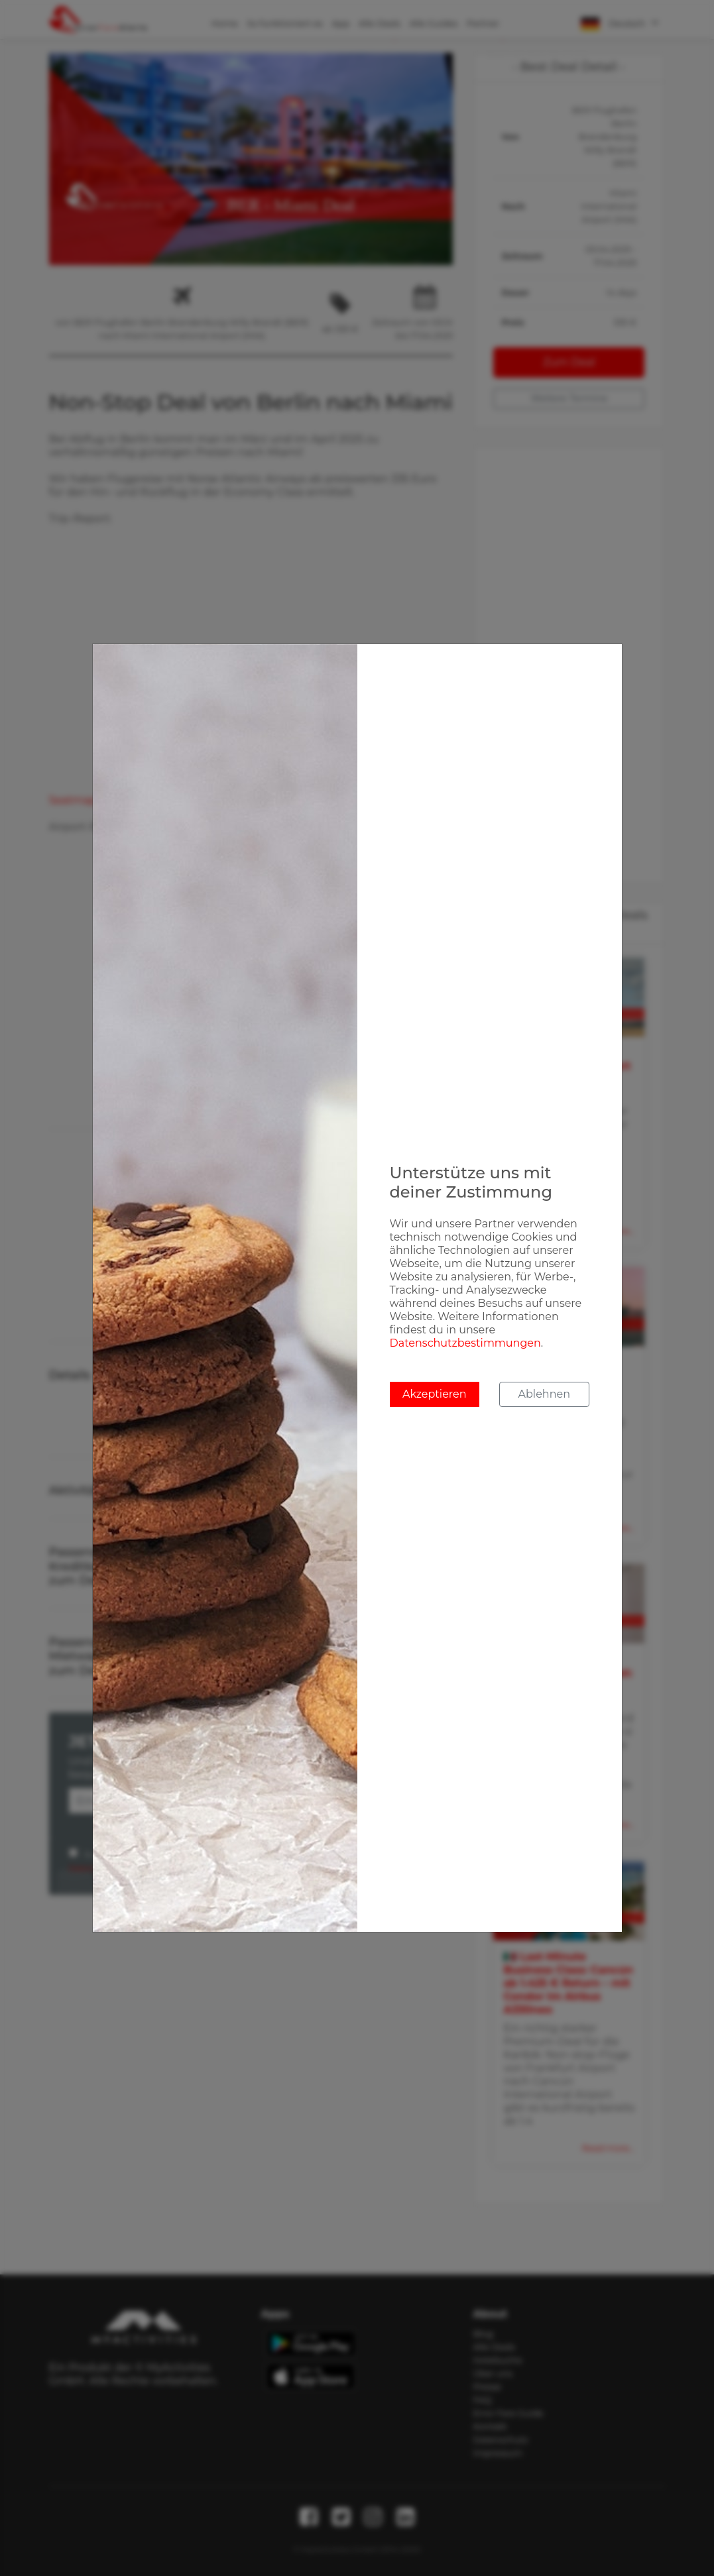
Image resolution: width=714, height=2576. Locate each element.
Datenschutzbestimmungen (465, 1343)
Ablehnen (544, 1394)
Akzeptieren (434, 1394)
